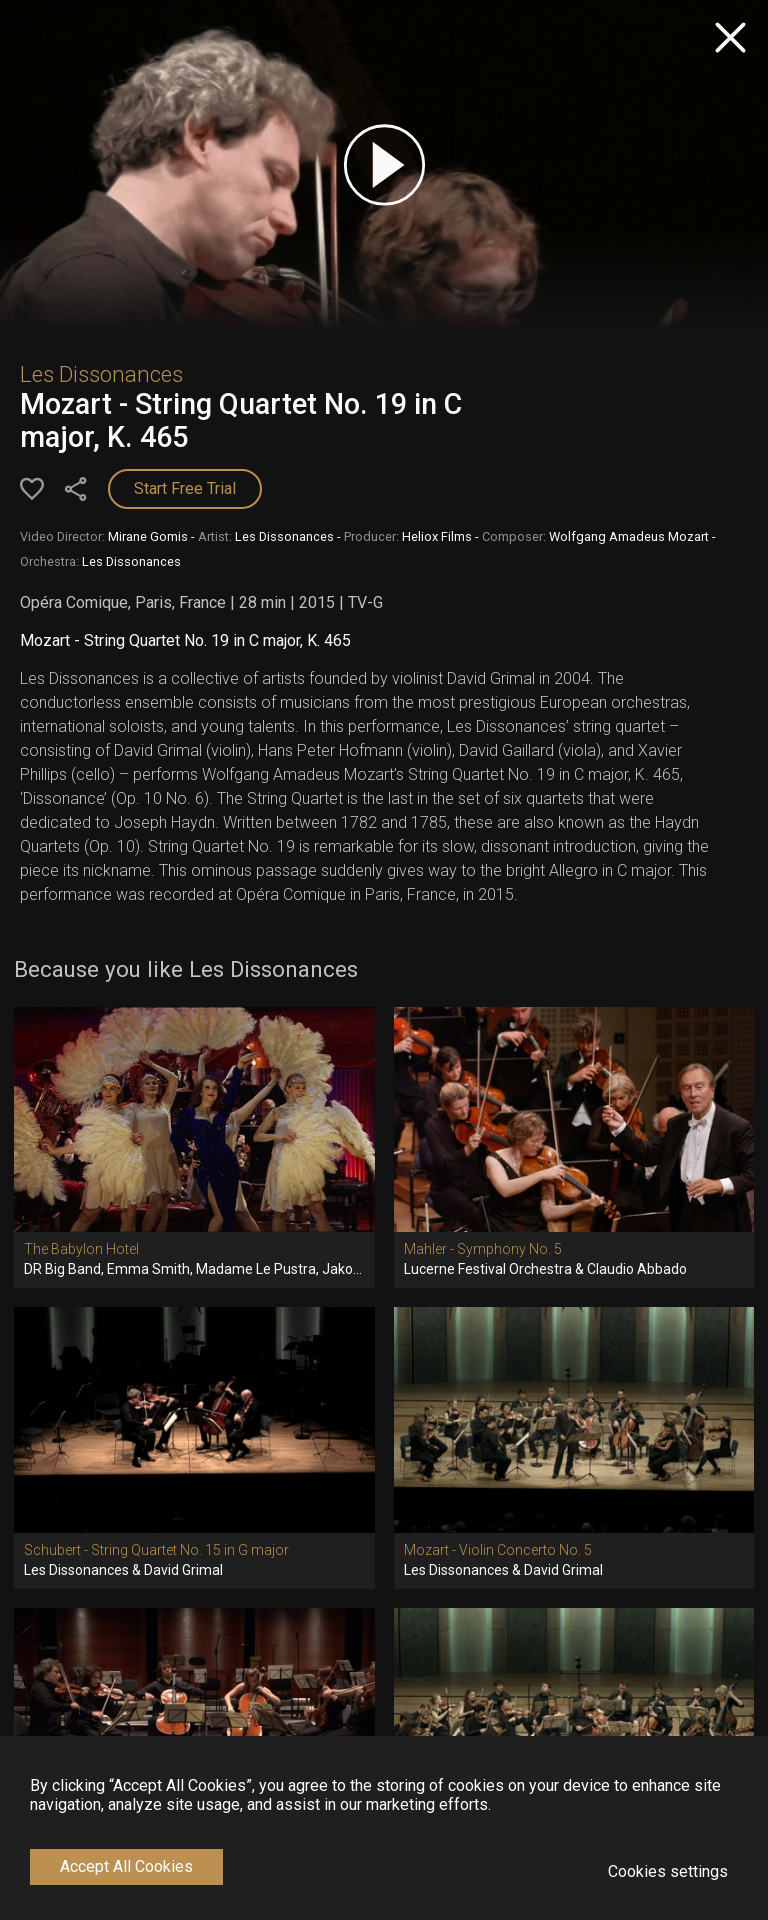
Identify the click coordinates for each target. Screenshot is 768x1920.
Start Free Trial (185, 488)
